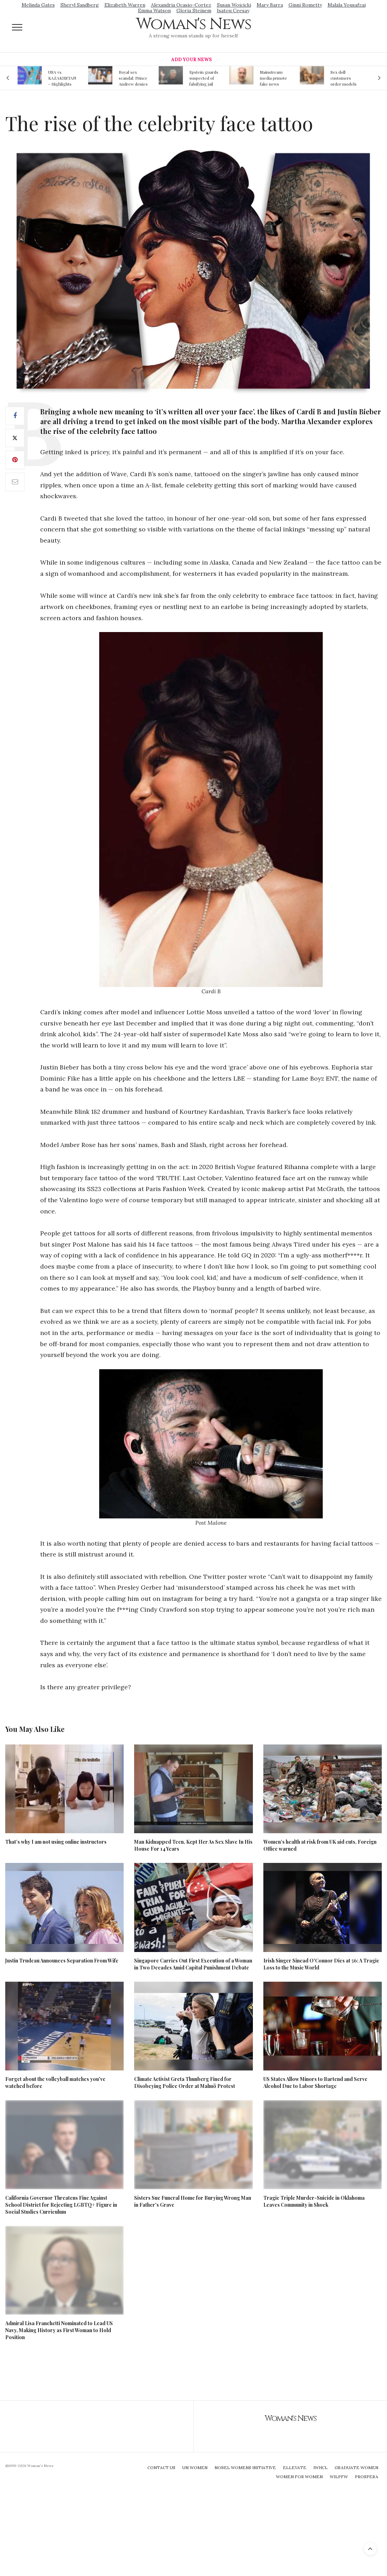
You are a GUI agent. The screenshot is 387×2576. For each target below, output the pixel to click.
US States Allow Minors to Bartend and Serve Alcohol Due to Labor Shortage (315, 2082)
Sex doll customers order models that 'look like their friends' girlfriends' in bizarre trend (343, 78)
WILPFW (339, 2476)
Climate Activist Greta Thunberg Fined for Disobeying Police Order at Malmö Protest (184, 2082)
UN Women (194, 2467)
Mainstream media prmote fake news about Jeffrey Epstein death (273, 78)
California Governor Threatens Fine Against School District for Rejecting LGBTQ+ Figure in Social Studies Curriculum (61, 2204)
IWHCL (320, 2467)
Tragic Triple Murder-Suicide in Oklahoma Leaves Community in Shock (314, 2201)
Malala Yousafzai (347, 4)
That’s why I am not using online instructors (56, 1841)
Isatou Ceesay (233, 10)
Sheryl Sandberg (79, 4)
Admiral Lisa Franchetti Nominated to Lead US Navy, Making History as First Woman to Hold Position (59, 2330)
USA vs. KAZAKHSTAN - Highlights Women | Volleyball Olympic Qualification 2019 (62, 78)
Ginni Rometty (305, 4)
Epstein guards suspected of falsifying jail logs (203, 78)
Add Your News (191, 60)
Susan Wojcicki (234, 4)
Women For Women (299, 2476)
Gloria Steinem (193, 10)
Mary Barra (270, 4)
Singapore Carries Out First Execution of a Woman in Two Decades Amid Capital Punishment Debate (193, 1964)
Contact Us (161, 2467)
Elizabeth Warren (124, 4)
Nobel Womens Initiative (245, 2467)
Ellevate (294, 2467)
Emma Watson (154, 10)
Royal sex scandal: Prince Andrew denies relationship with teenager (133, 78)
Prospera (366, 2476)
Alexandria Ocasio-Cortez (181, 4)
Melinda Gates (38, 4)
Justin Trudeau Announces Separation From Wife (61, 1960)
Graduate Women (356, 2467)
